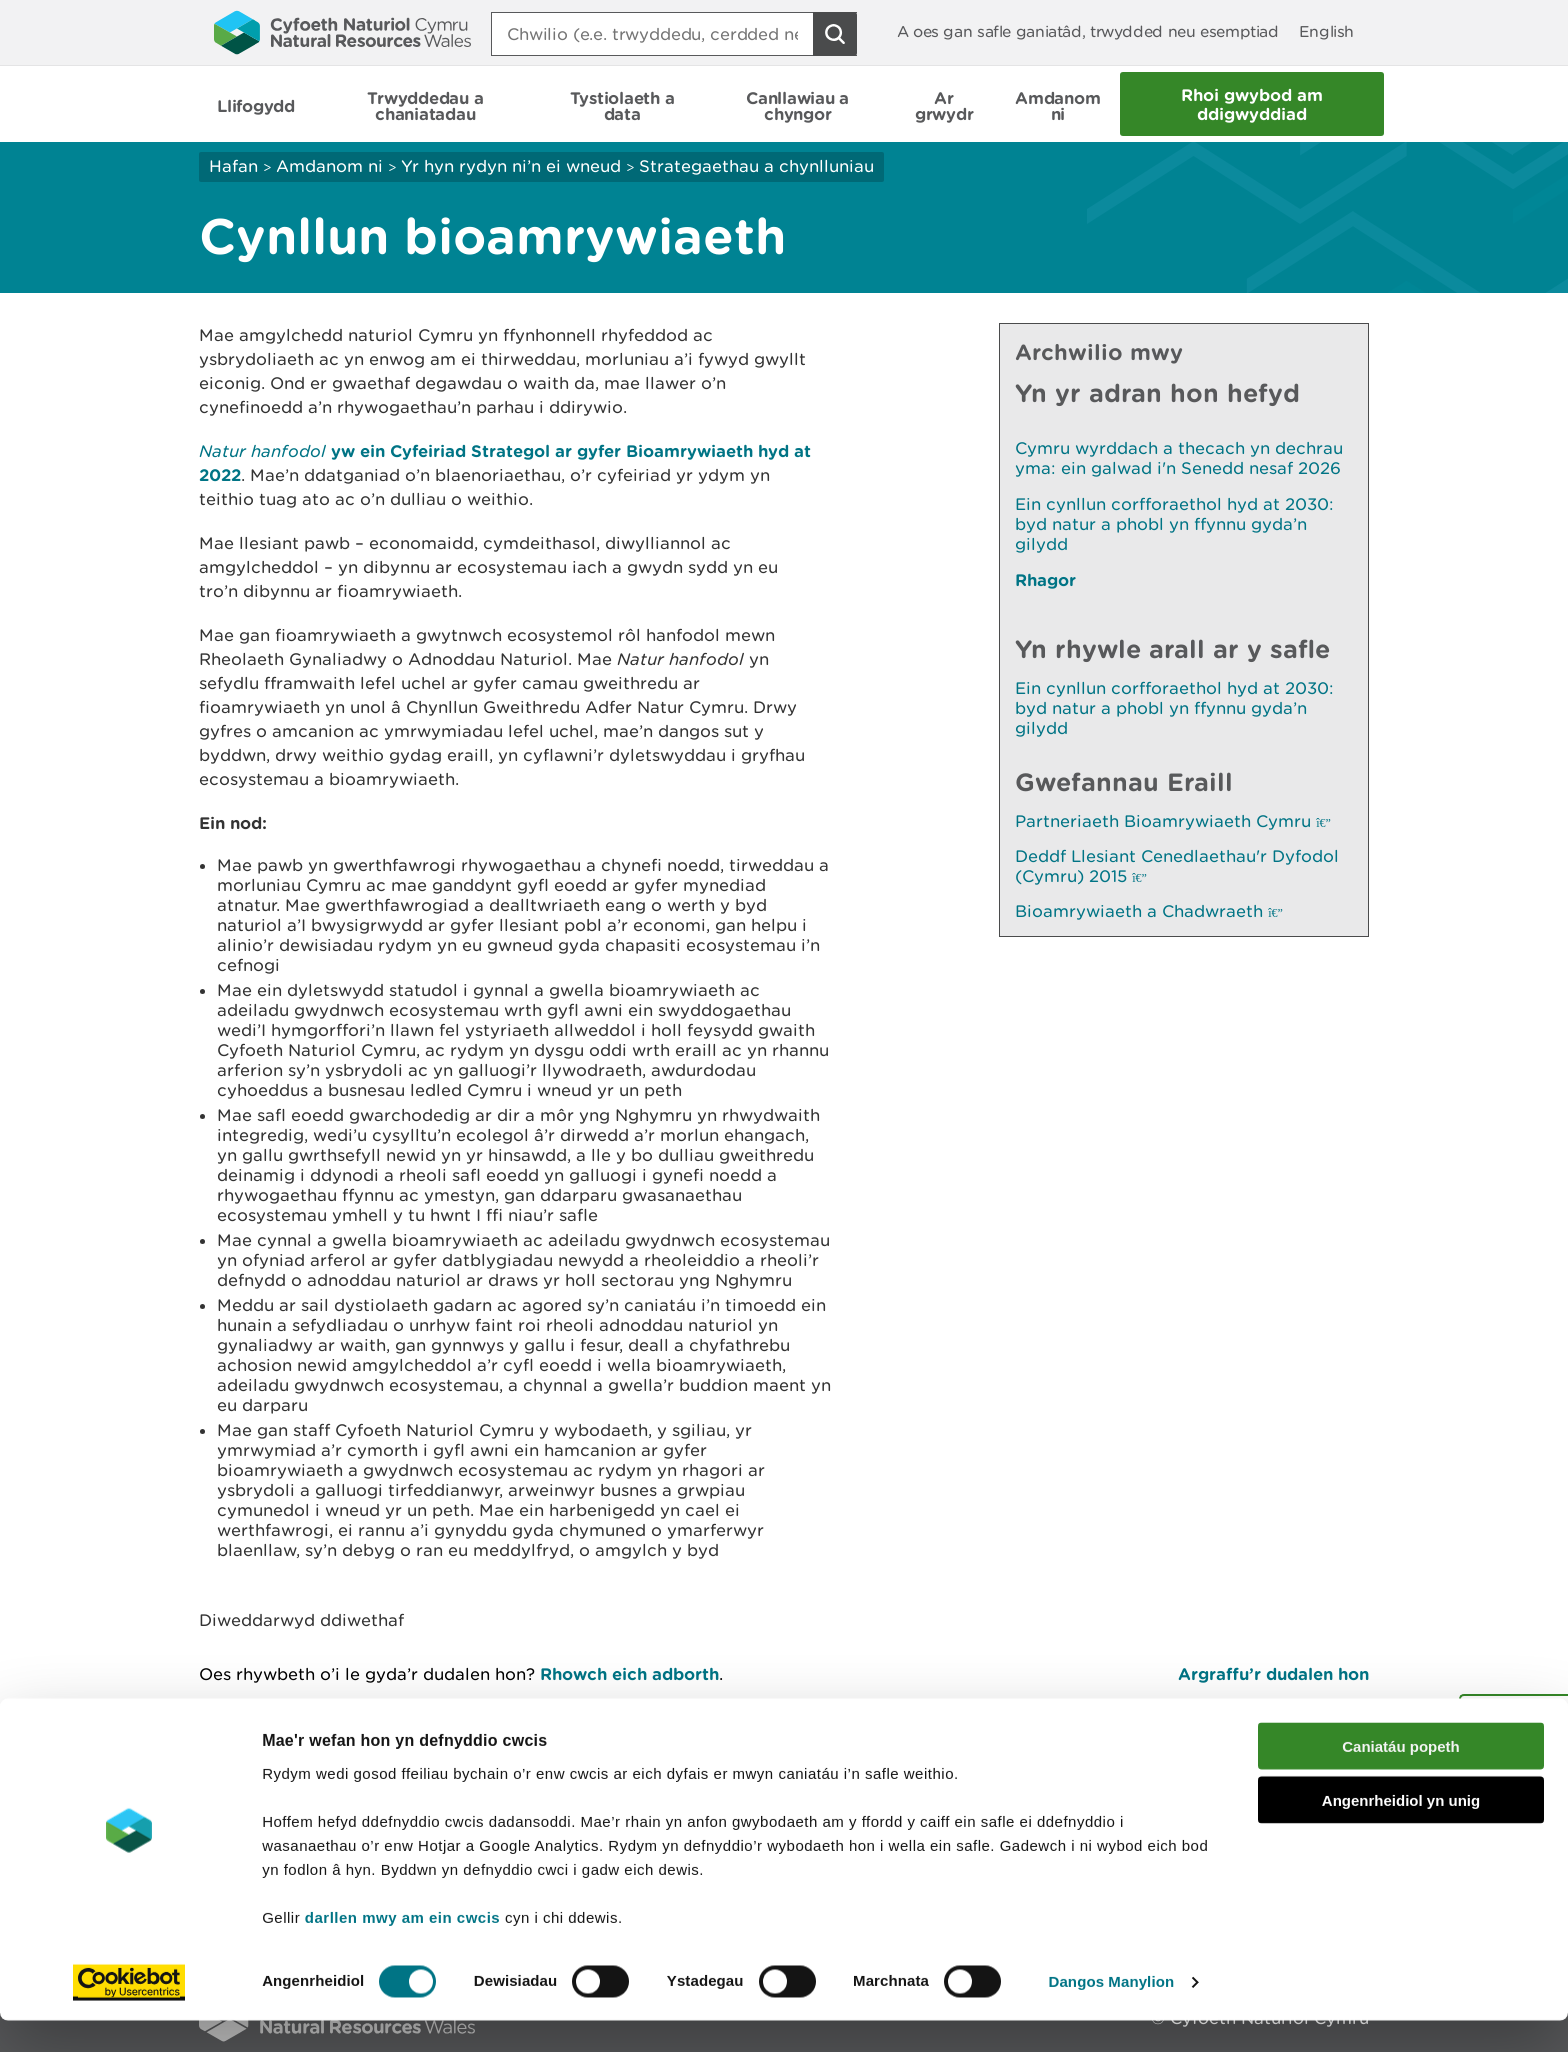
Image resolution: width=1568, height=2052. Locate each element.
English (1326, 31)
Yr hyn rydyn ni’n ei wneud (511, 166)
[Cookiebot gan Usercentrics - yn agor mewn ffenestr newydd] (129, 2013)
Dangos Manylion (1112, 2012)
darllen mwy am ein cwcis (402, 1947)
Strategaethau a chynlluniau (756, 166)
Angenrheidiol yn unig (1401, 1831)
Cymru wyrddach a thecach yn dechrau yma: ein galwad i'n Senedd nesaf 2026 (1179, 458)
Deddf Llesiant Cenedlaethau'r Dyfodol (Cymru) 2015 (1177, 866)
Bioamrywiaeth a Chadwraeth (1149, 911)
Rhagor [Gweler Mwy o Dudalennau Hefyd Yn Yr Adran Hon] (1045, 579)
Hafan (233, 166)
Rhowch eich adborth (629, 1673)
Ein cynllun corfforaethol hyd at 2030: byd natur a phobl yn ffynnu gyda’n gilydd (1174, 524)
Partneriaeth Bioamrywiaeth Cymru (1173, 821)
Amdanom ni (329, 166)
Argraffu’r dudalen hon (1273, 1673)
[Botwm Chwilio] (835, 34)
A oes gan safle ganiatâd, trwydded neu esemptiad (1088, 31)
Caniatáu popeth (1401, 1776)
